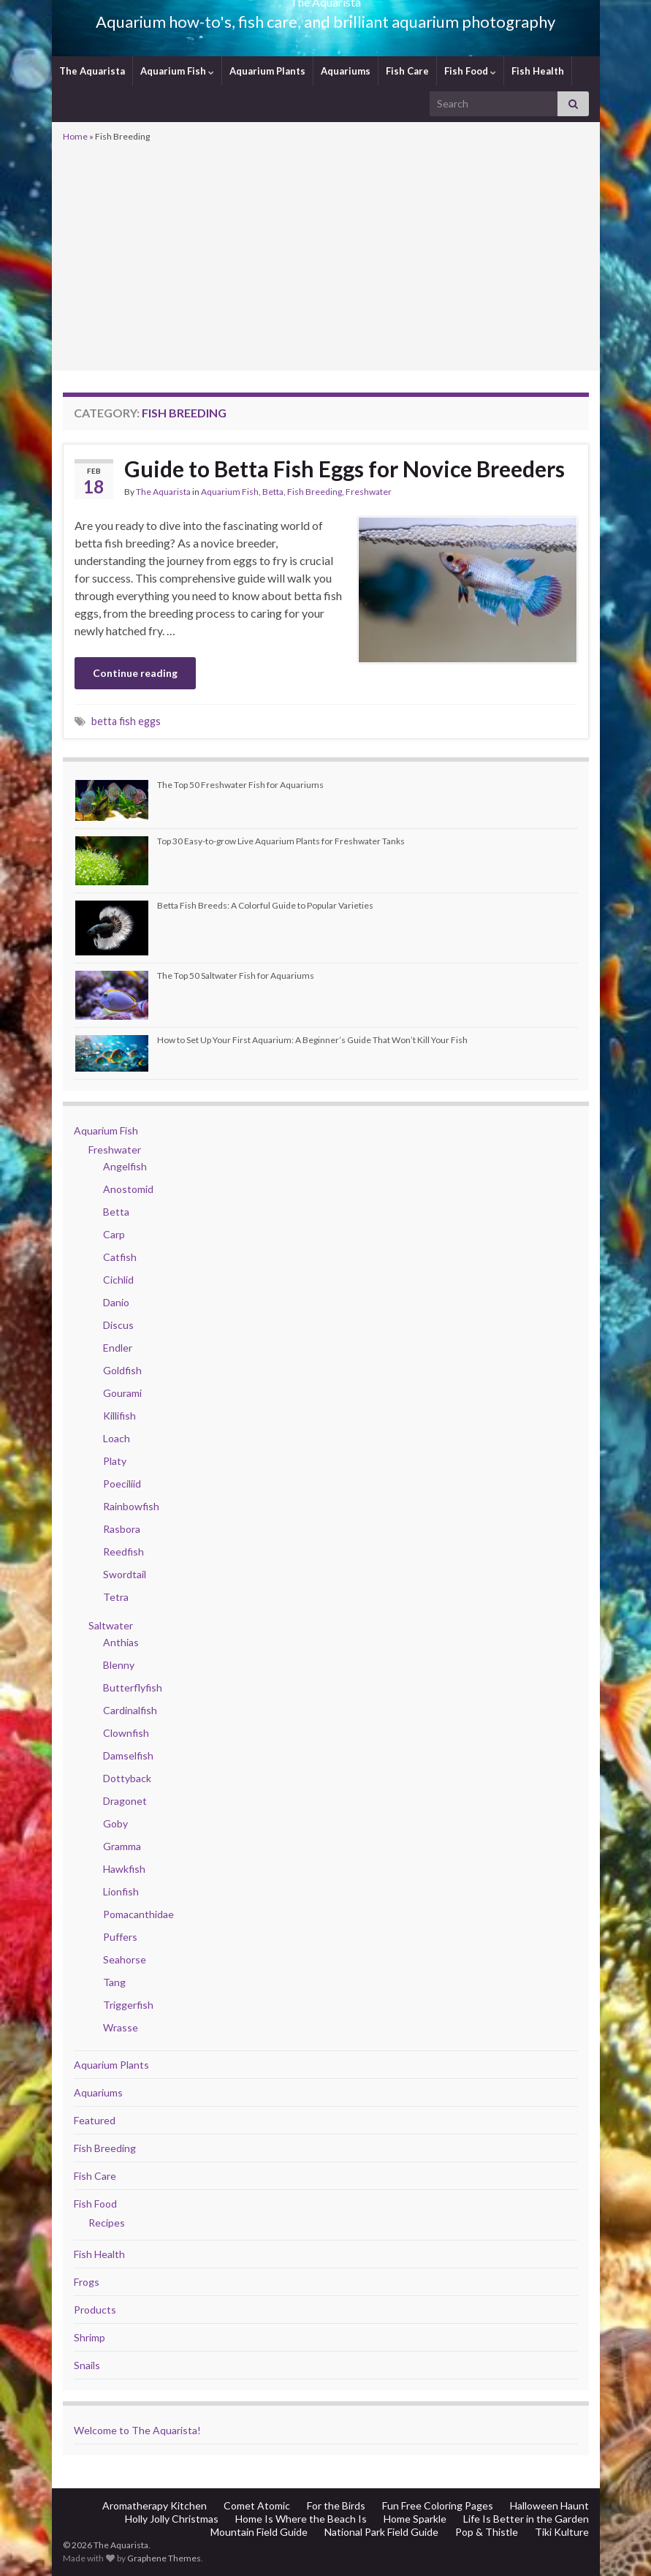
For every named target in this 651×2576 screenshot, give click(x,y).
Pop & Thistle (486, 2532)
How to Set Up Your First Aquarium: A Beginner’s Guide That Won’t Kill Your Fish (312, 1039)
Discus (118, 1325)
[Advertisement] (326, 255)
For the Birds (336, 2505)
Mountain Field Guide (259, 2532)
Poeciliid (122, 1483)
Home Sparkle (415, 2518)
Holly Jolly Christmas (171, 2518)
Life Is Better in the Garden (526, 2518)
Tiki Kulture (562, 2532)
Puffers (120, 1937)
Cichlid (118, 1279)
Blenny (118, 1665)
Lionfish (121, 1891)
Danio (116, 1302)
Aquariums (345, 71)
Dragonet (125, 1801)
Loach (116, 1438)
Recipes (106, 2222)
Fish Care (407, 71)
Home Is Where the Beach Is (301, 2518)
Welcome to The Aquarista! (137, 2430)
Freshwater (369, 491)
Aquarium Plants (267, 71)
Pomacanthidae (138, 1914)
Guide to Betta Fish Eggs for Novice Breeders (344, 468)
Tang (114, 1982)
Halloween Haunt (549, 2505)
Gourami (122, 1393)
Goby (115, 1823)
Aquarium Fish (177, 71)
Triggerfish (128, 2005)
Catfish (120, 1257)
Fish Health (537, 71)
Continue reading (135, 673)
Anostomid (128, 1189)
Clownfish (126, 1733)
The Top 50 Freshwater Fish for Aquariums (240, 784)
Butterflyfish (132, 1687)
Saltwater (110, 1625)
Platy (114, 1461)
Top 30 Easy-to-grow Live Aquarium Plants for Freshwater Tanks (281, 841)
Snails (87, 2365)
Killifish (119, 1415)
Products (95, 2309)
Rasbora (121, 1529)
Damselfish (128, 1755)
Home (75, 136)
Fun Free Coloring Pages (437, 2505)
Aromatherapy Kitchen (154, 2505)
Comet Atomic (257, 2505)
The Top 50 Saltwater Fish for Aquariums (235, 975)
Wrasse (120, 2027)
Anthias (121, 1642)
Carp (114, 1234)
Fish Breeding (314, 491)
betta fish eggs (126, 721)
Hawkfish (124, 1869)
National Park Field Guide (381, 2532)
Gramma (122, 1846)
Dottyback (127, 1778)
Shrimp (89, 2337)
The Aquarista (92, 71)
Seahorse (124, 1959)
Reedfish (123, 1551)
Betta (272, 491)
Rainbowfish (131, 1506)
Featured (94, 2120)
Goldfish (122, 1370)
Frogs (86, 2282)
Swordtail (124, 1574)
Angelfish (125, 1166)
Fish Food (470, 71)
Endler (117, 1347)
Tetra (116, 1597)
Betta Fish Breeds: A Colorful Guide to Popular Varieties (265, 905)
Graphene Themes (164, 2558)
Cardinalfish (130, 1710)
